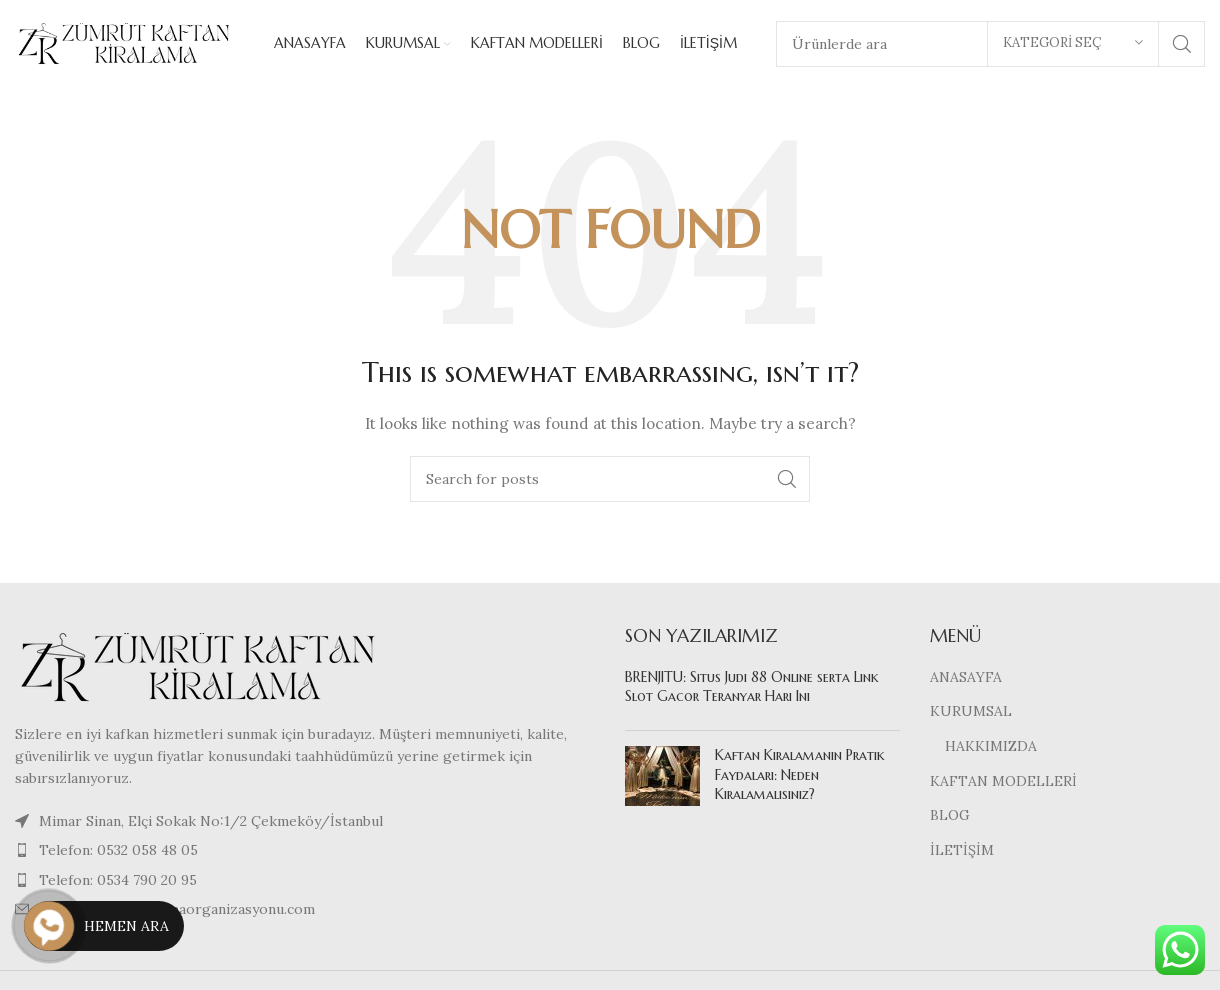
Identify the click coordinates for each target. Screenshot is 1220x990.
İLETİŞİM (962, 852)
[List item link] (305, 853)
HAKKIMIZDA (991, 748)
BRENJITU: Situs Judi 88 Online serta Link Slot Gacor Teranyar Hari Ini (752, 689)
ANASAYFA (966, 679)
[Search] (610, 482)
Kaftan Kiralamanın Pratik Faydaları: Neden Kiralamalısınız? (800, 776)
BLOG (950, 818)
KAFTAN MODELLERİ (1003, 783)
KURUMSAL (971, 714)
